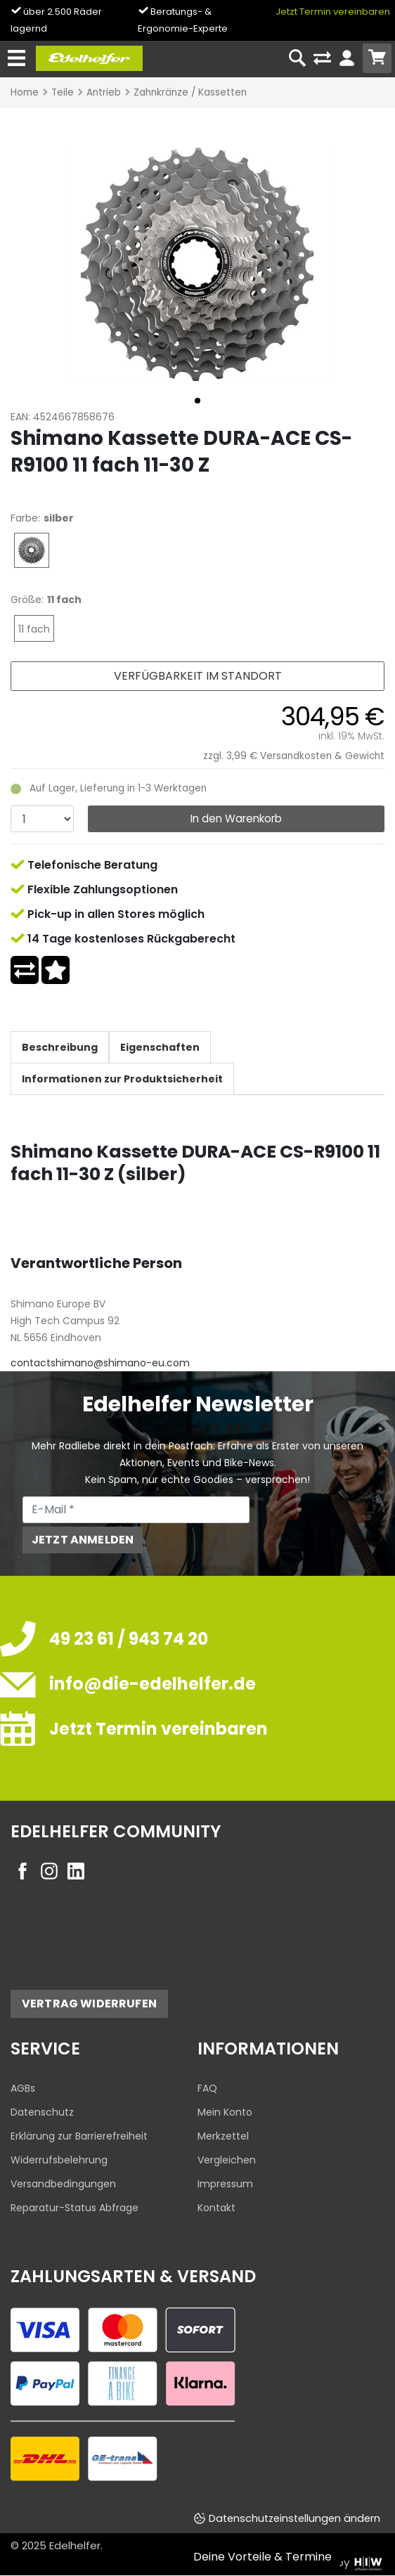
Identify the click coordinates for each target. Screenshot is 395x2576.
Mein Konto (225, 2112)
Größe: (27, 600)
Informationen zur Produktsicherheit (122, 1079)
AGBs (23, 2088)
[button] (197, 400)
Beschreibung (60, 1047)
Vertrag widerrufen (89, 2003)
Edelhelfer (75, 2545)
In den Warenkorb (236, 818)
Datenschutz (42, 2112)
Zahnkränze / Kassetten (190, 92)
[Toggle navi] (17, 58)
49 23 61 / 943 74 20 (128, 1638)
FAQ (207, 2088)
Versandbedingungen (63, 2184)
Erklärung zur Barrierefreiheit (79, 2136)
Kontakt (216, 2208)
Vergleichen (227, 2160)
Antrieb (103, 92)
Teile (62, 92)
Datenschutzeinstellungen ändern (294, 2518)
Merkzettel (223, 2136)
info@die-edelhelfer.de (152, 1683)
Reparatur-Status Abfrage (74, 2208)
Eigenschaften (160, 1047)
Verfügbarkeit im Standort (198, 676)
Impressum (225, 2184)
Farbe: (25, 518)
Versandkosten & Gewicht (322, 756)
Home (25, 92)
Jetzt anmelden (83, 1540)
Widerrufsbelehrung (59, 2160)
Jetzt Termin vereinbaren (333, 11)
